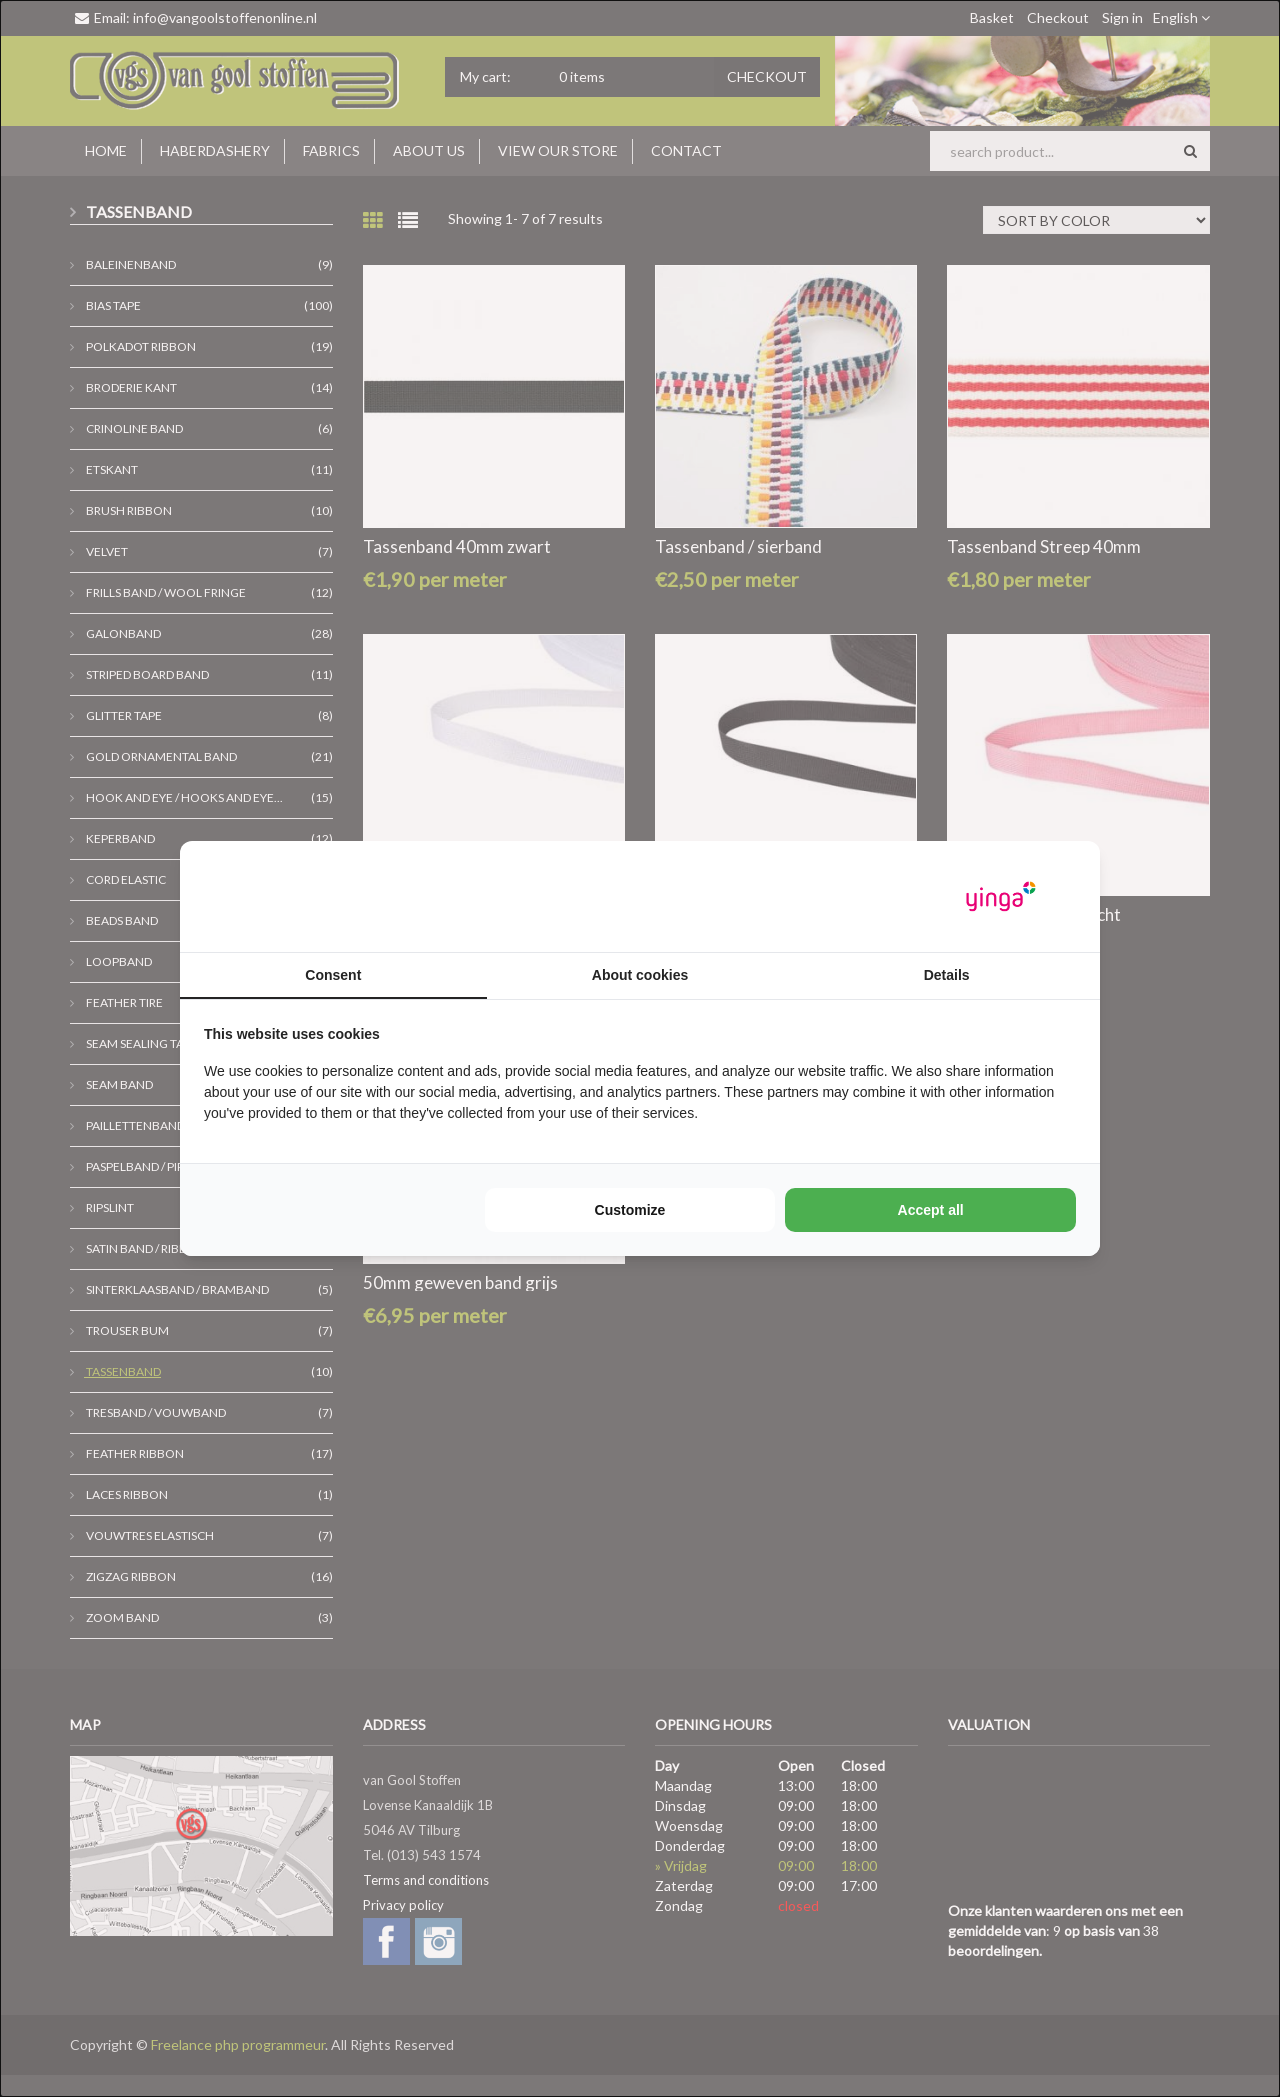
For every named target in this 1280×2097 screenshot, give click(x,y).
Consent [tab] (333, 975)
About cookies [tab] (640, 975)
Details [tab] (947, 975)
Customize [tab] (630, 1210)
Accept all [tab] (931, 1210)
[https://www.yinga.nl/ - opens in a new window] (1001, 896)
